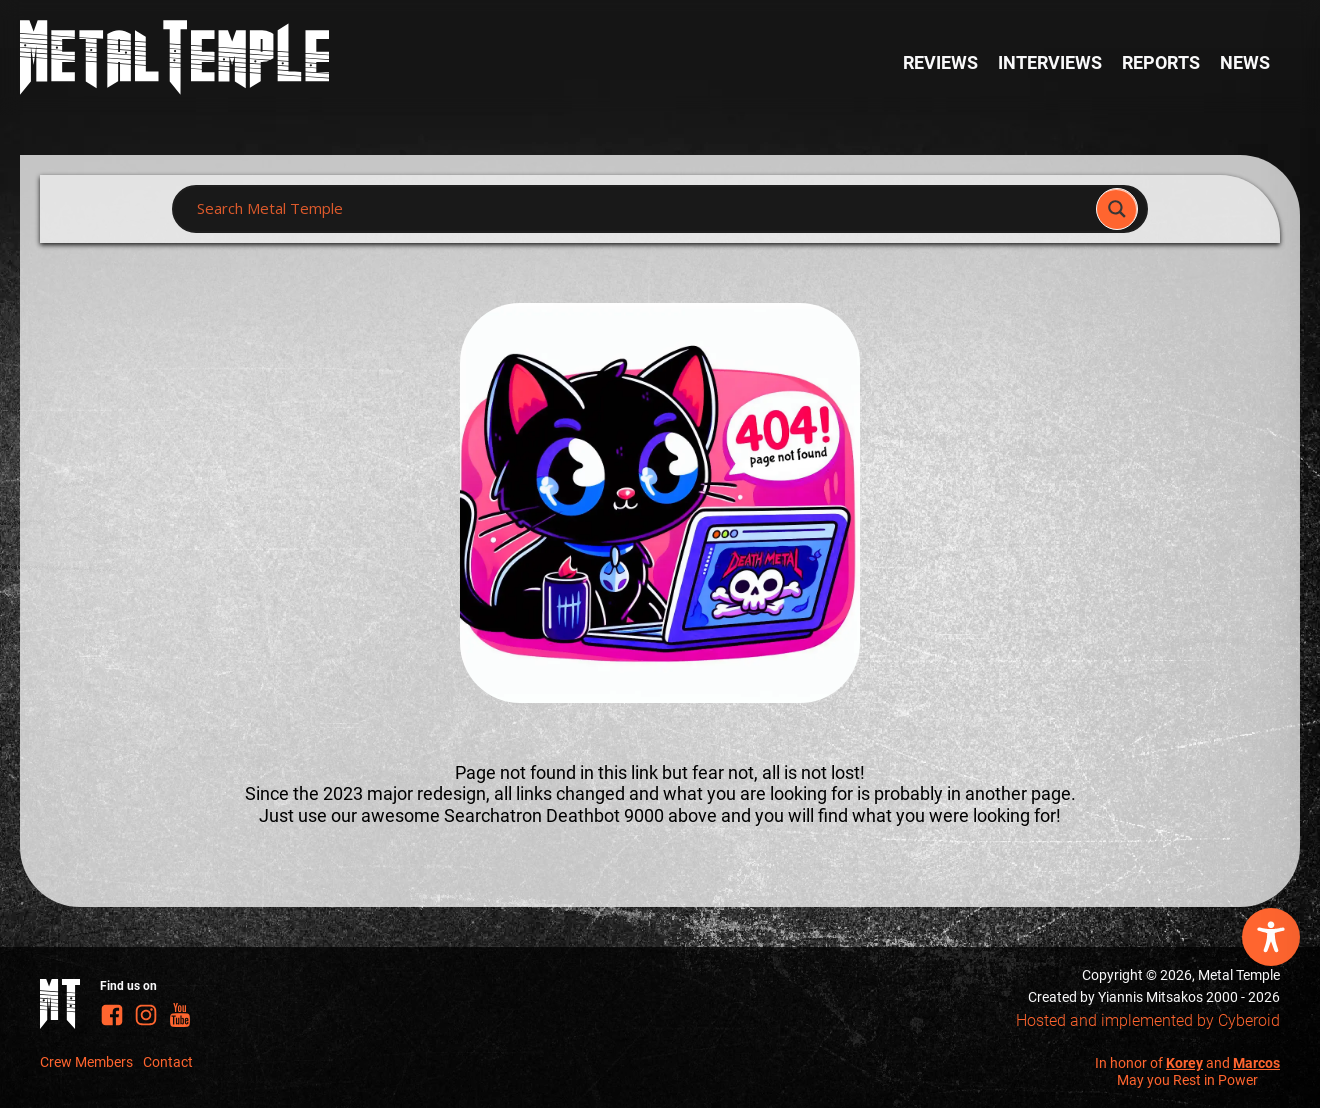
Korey (1184, 1063)
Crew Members (86, 1062)
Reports (1161, 63)
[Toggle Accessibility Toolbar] (1271, 937)
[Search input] (640, 209)
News (1245, 63)
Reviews (940, 63)
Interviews (1050, 63)
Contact (168, 1062)
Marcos (1256, 1063)
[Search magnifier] (1117, 209)
